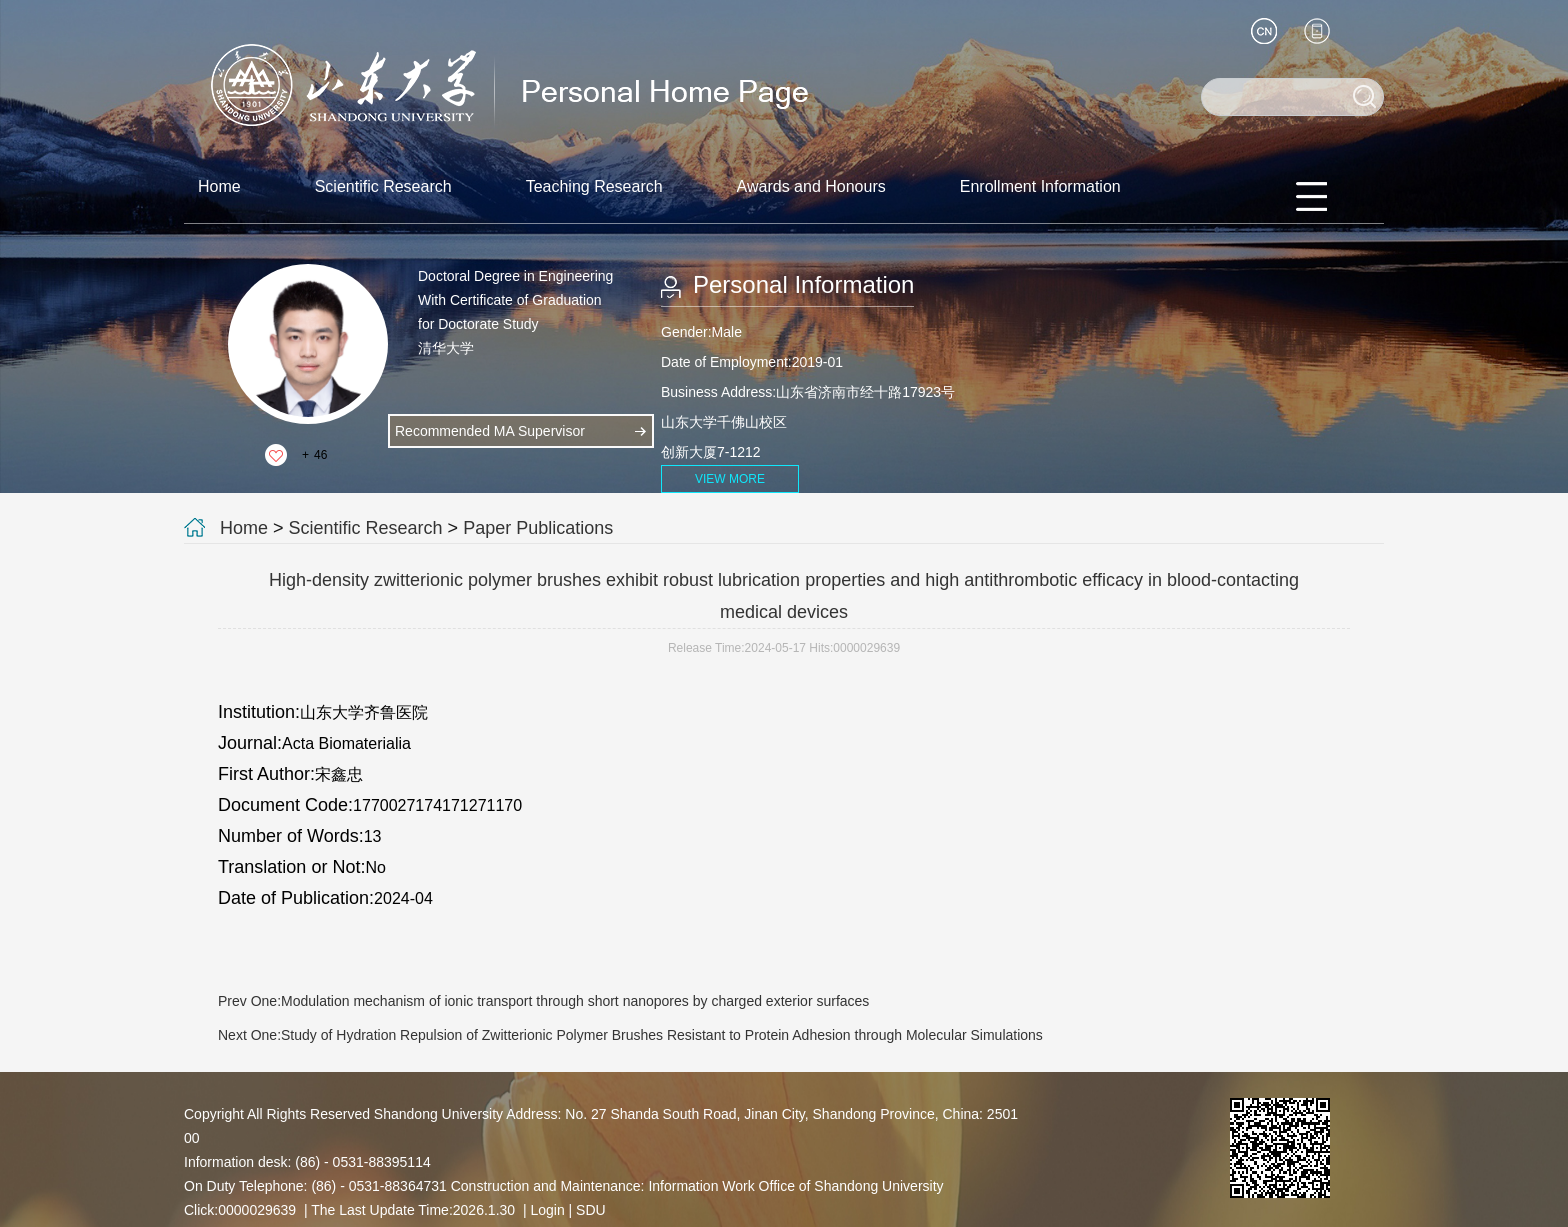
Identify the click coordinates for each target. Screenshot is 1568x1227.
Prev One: (543, 1001)
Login (547, 1210)
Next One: (630, 1035)
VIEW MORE (730, 479)
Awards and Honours (811, 186)
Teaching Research (594, 186)
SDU (591, 1210)
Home (219, 186)
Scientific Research (383, 186)
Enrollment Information (1040, 186)
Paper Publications (538, 528)
